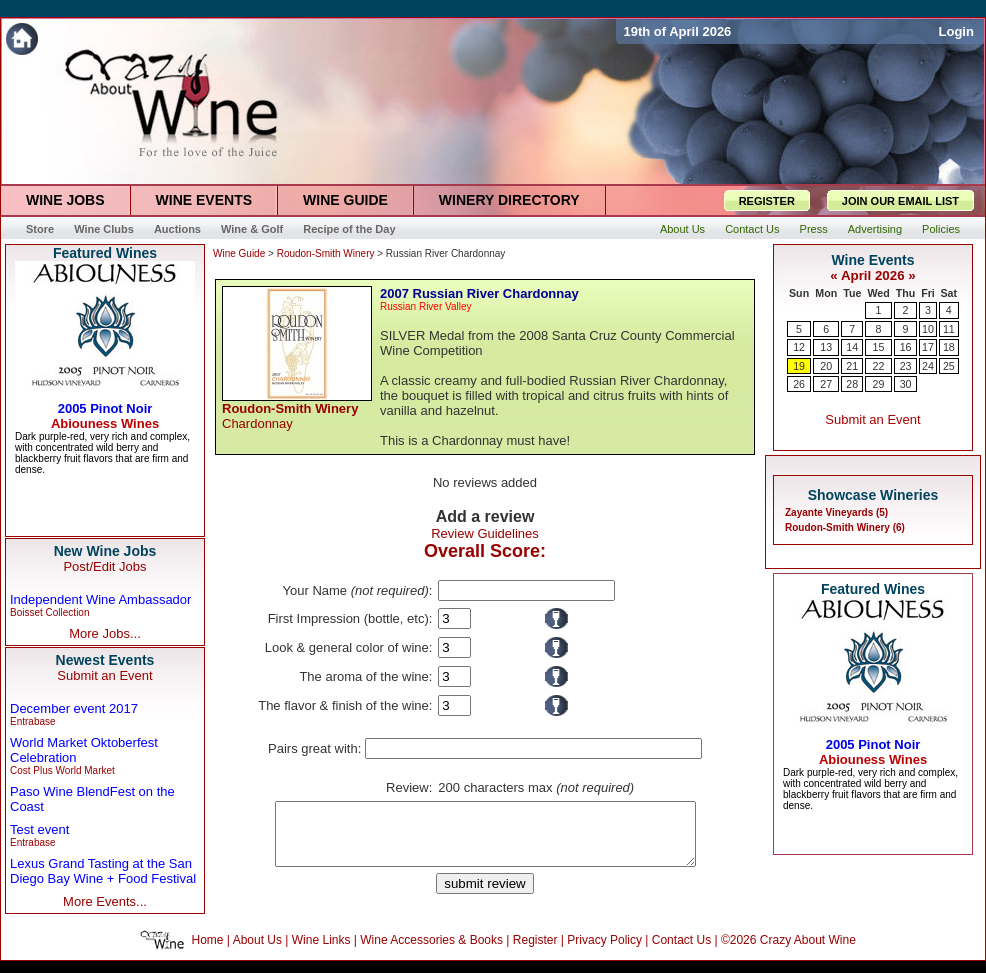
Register (535, 952)
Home (208, 952)
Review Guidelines (485, 533)
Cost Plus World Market (62, 770)
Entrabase (33, 721)
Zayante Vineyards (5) (836, 512)
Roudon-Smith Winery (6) (845, 527)
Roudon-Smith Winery (326, 253)
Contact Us (681, 952)
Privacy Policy (604, 952)
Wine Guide (239, 253)
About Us (257, 952)
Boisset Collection (49, 612)
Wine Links (321, 952)
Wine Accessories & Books (431, 952)
